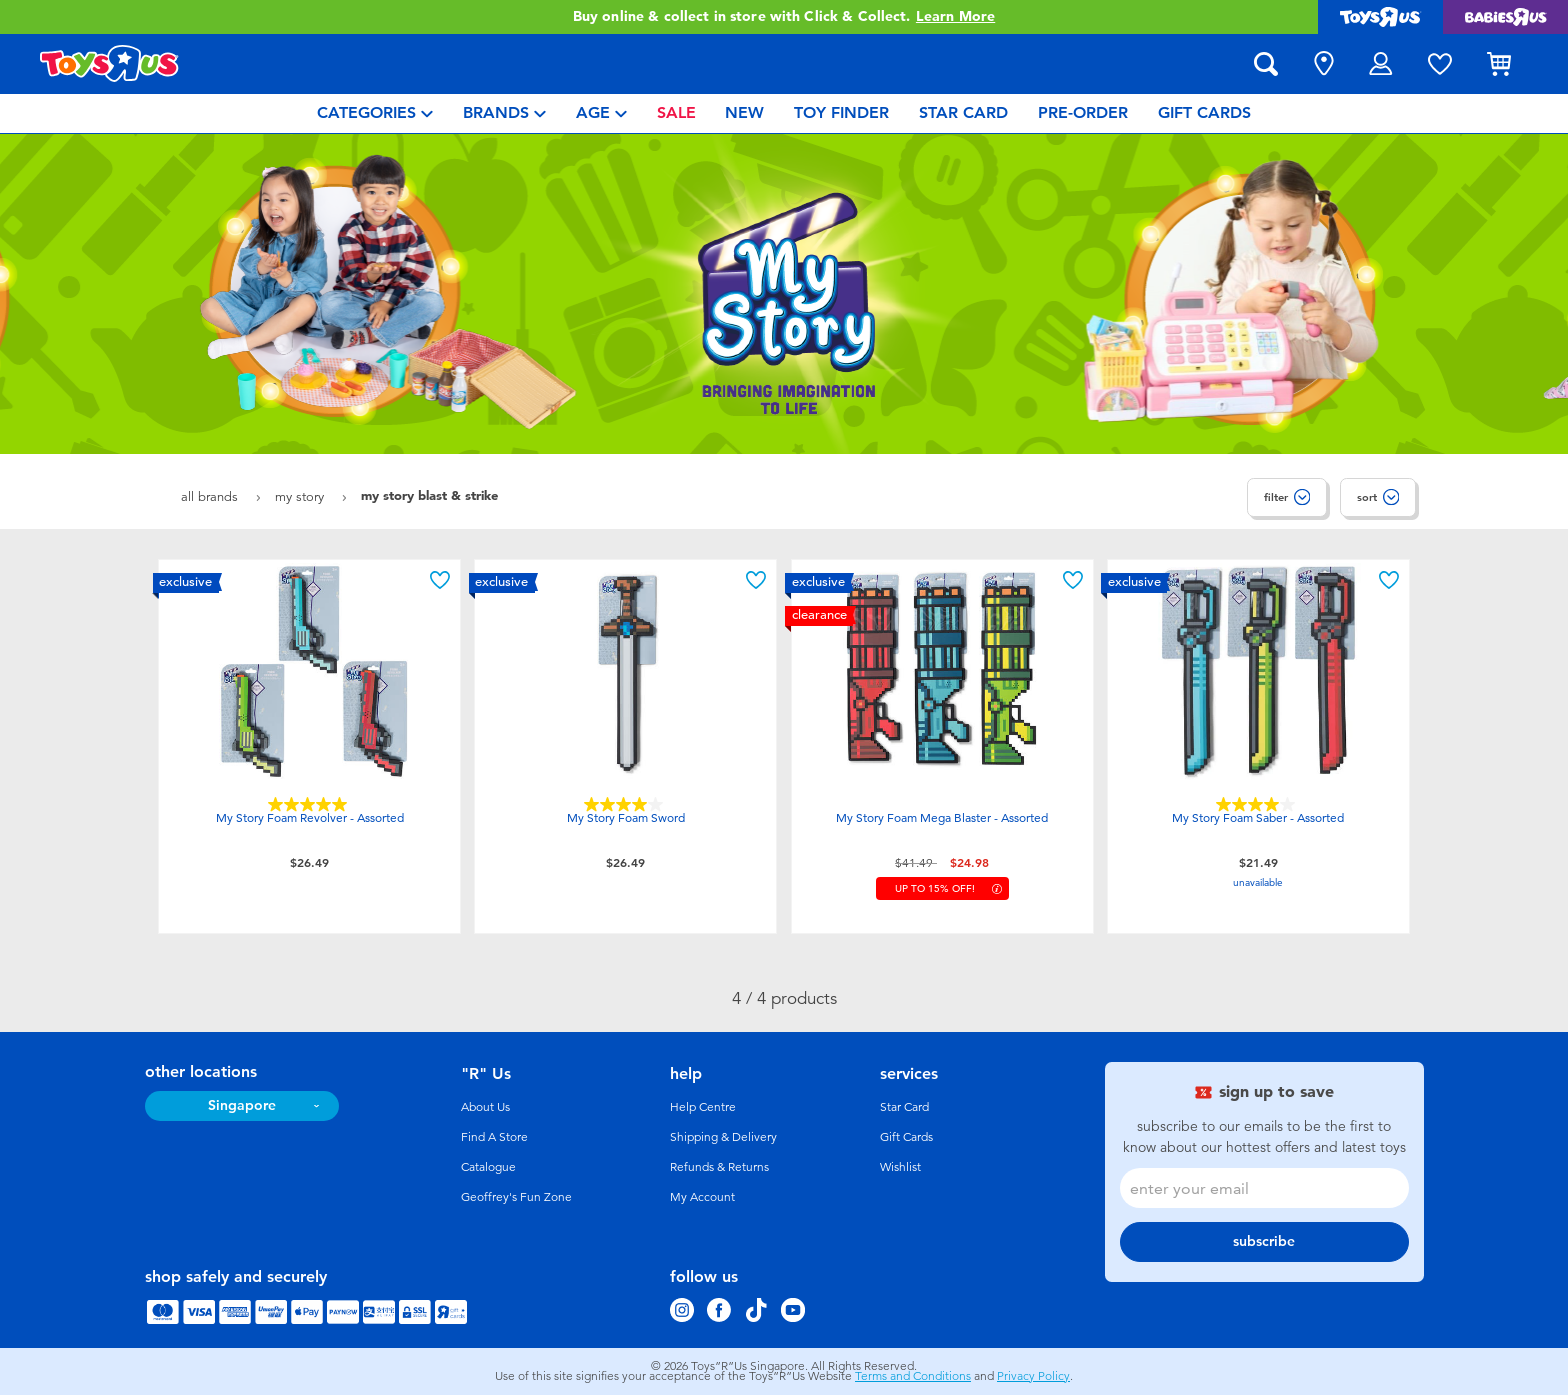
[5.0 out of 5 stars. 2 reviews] (310, 804)
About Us (485, 1107)
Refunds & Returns (719, 1167)
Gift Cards (906, 1137)
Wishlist (900, 1167)
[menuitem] (375, 113)
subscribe (1264, 1241)
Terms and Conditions (913, 1376)
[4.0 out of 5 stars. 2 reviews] (626, 804)
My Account (702, 1197)
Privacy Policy (1033, 1376)
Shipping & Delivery (723, 1137)
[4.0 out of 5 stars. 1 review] (1258, 804)
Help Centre (703, 1107)
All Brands (211, 496)
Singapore (242, 1105)
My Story (301, 496)
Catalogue (488, 1167)
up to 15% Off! (935, 889)
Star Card (904, 1107)
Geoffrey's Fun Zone (516, 1197)
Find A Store (494, 1137)
